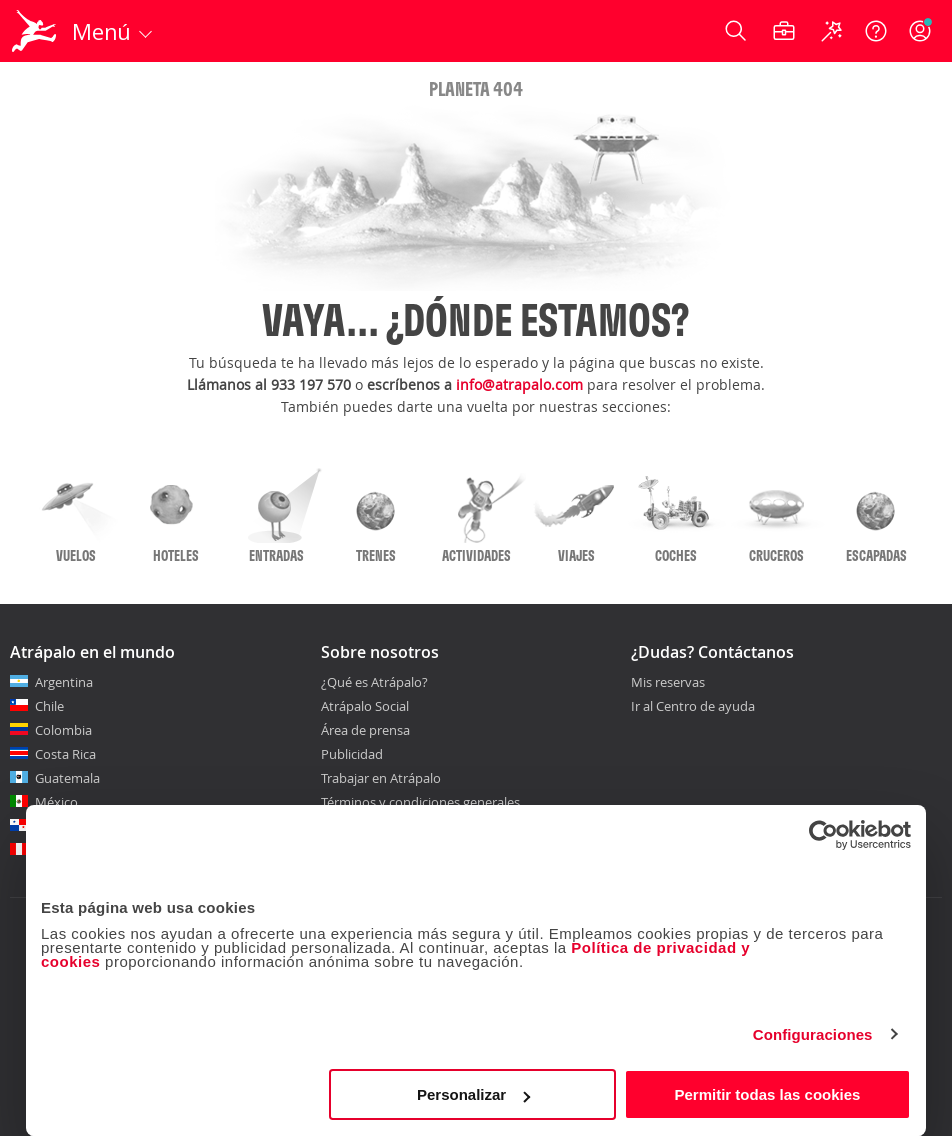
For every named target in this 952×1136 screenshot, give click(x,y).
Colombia (63, 730)
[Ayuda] (876, 31)
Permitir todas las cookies (767, 1094)
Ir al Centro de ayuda (693, 707)
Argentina (64, 682)
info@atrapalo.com (519, 384)
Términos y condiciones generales (420, 802)
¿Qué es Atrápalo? (374, 682)
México (56, 802)
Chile (49, 706)
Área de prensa (365, 730)
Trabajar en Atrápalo (381, 778)
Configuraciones (813, 1034)
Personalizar (473, 1094)
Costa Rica (65, 754)
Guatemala (67, 778)
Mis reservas (668, 683)
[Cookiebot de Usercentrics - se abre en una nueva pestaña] (823, 835)
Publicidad (352, 754)
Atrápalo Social (365, 706)
